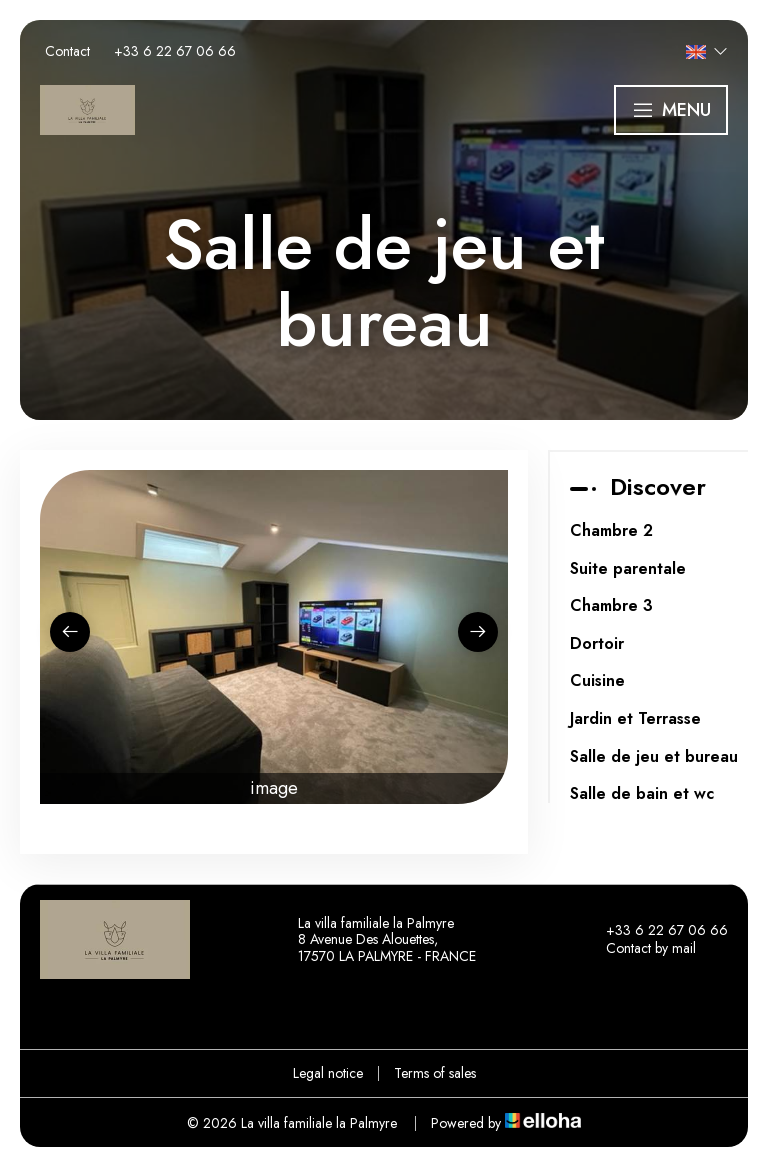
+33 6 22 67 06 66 (655, 931)
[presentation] (70, 632)
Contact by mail (639, 949)
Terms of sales (435, 1073)
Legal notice (328, 1073)
